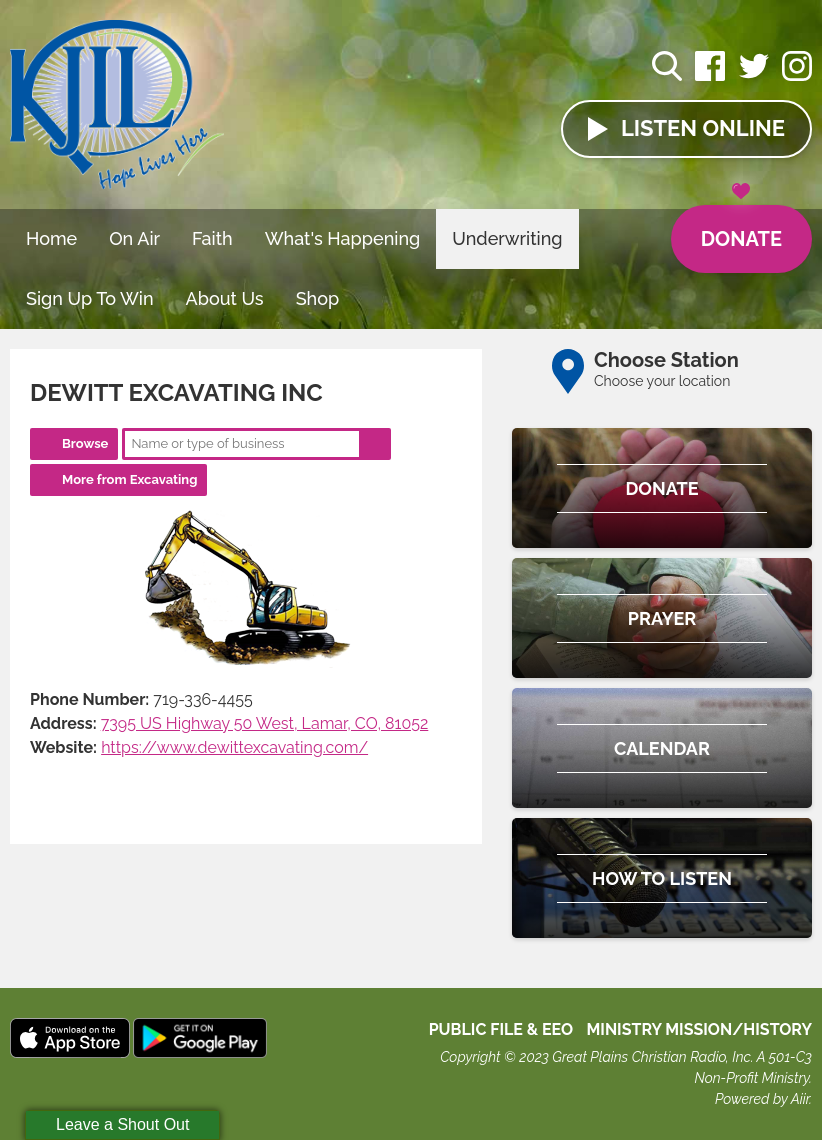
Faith (212, 238)
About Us (225, 298)
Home (51, 238)
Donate (741, 228)
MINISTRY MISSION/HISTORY (699, 1029)
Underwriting (507, 238)
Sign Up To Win (90, 298)
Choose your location (662, 381)
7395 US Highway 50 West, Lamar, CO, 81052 (265, 723)
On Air (134, 238)
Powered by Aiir (762, 1099)
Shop (318, 298)
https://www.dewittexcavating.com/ (234, 747)
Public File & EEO (501, 1029)
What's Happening (343, 238)
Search (375, 444)
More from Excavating (129, 479)
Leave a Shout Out (122, 1124)
